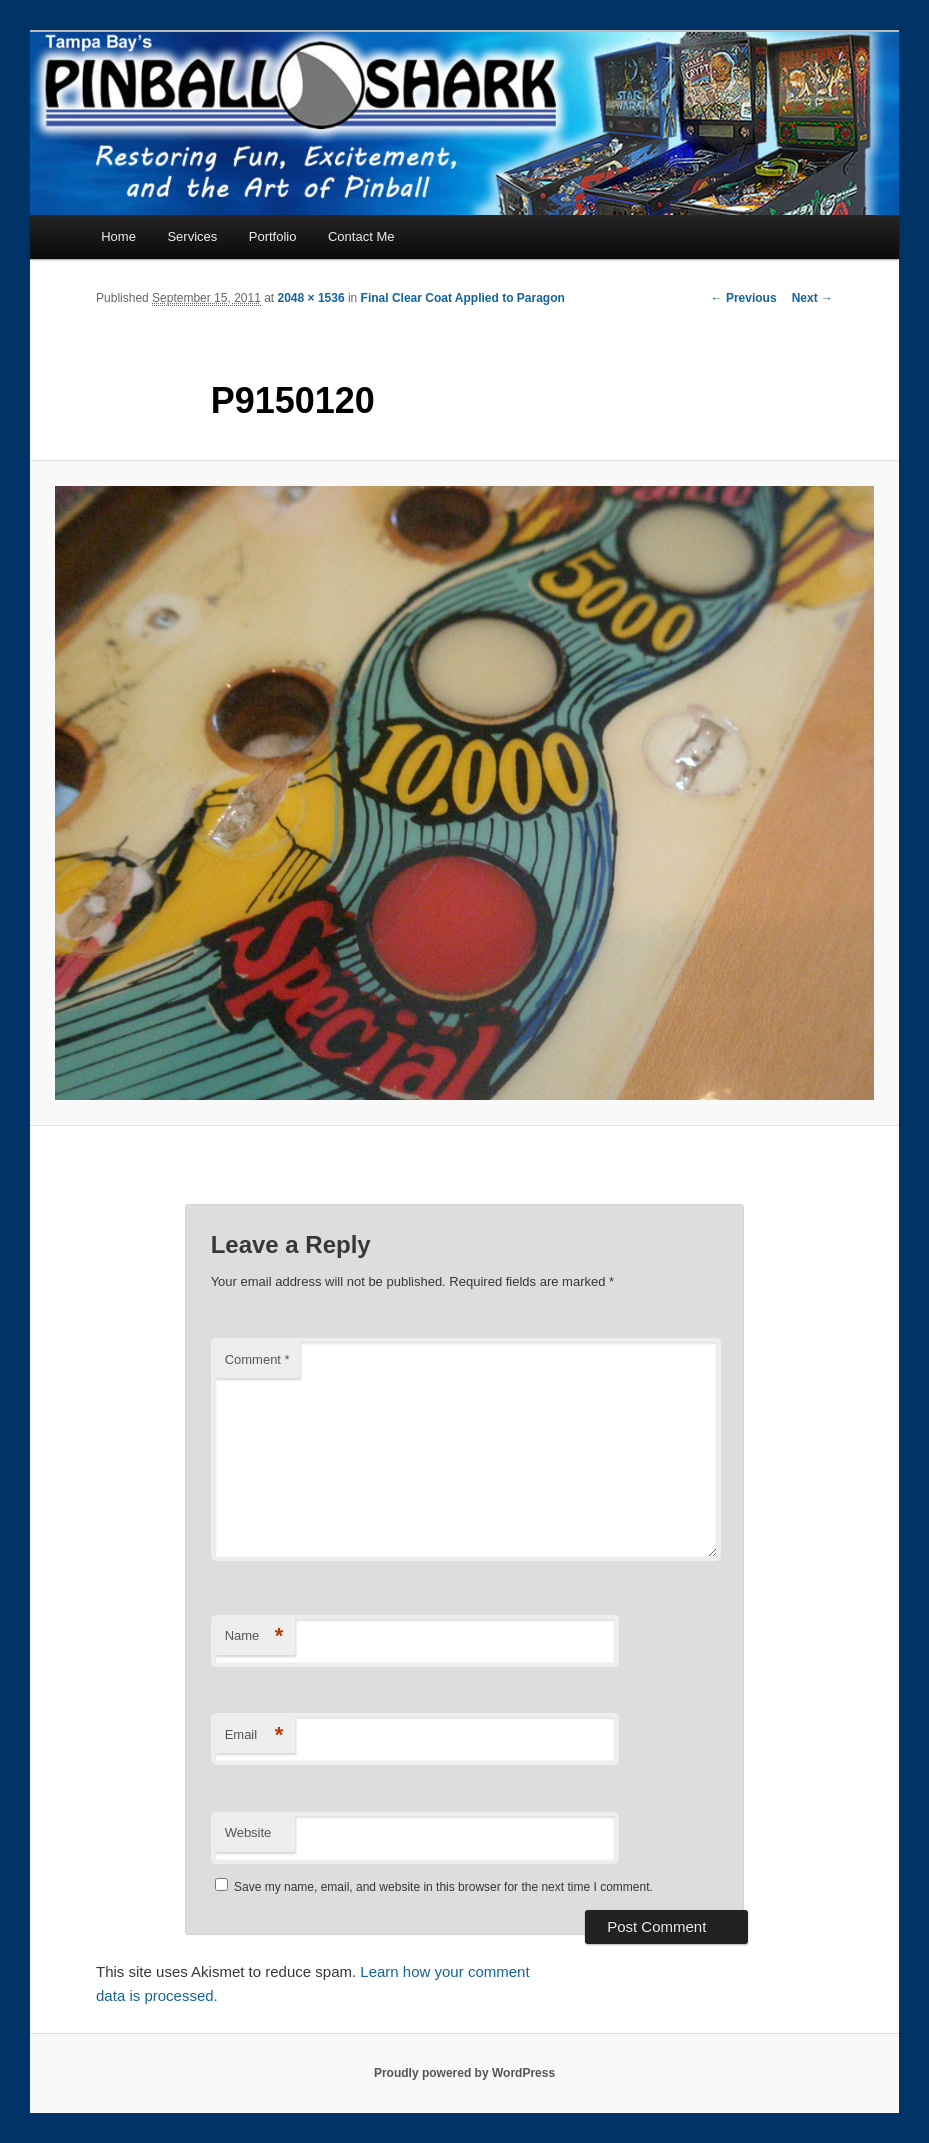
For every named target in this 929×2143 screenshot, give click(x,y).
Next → (812, 298)
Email (254, 1735)
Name (254, 1636)
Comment (257, 1359)
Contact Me (361, 236)
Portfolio (273, 236)
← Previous (744, 298)
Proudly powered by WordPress (464, 2073)
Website (248, 1832)
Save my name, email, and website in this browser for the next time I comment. (443, 1887)
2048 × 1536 (311, 298)
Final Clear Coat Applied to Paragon (463, 298)
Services (192, 236)
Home (118, 236)
